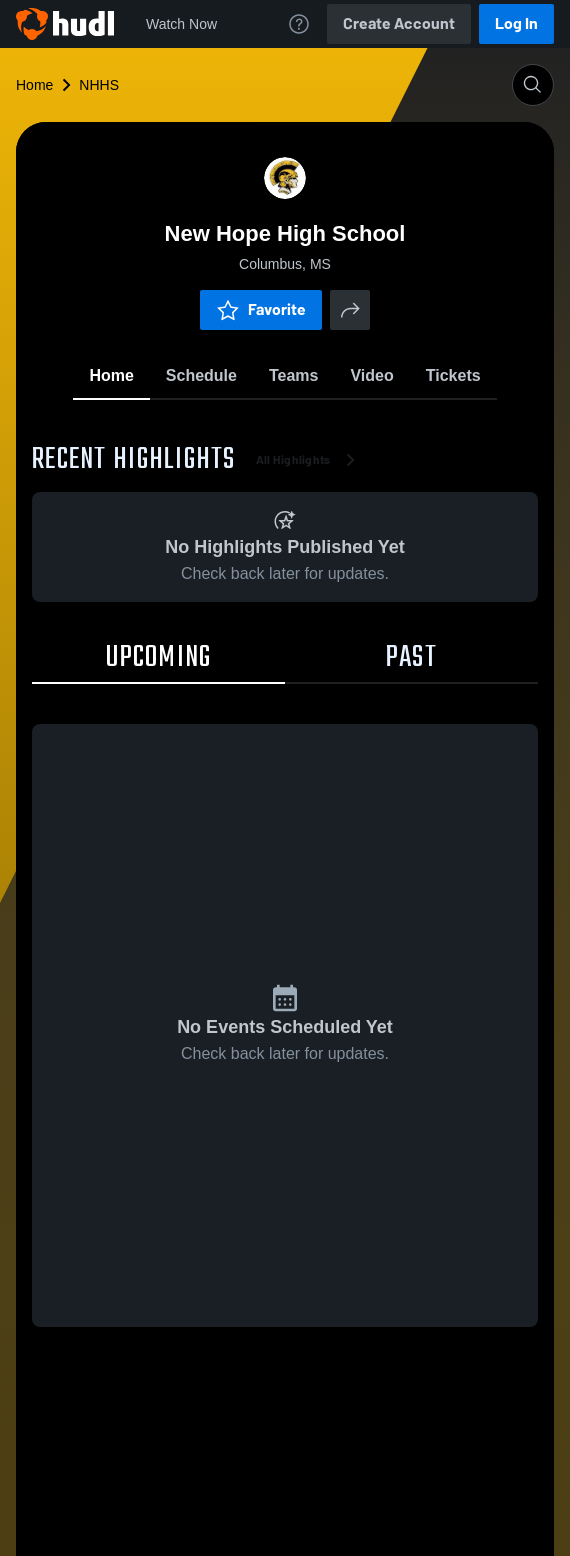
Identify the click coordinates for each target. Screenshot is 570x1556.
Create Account (399, 23)
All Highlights (309, 460)
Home (34, 85)
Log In (516, 23)
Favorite (261, 309)
